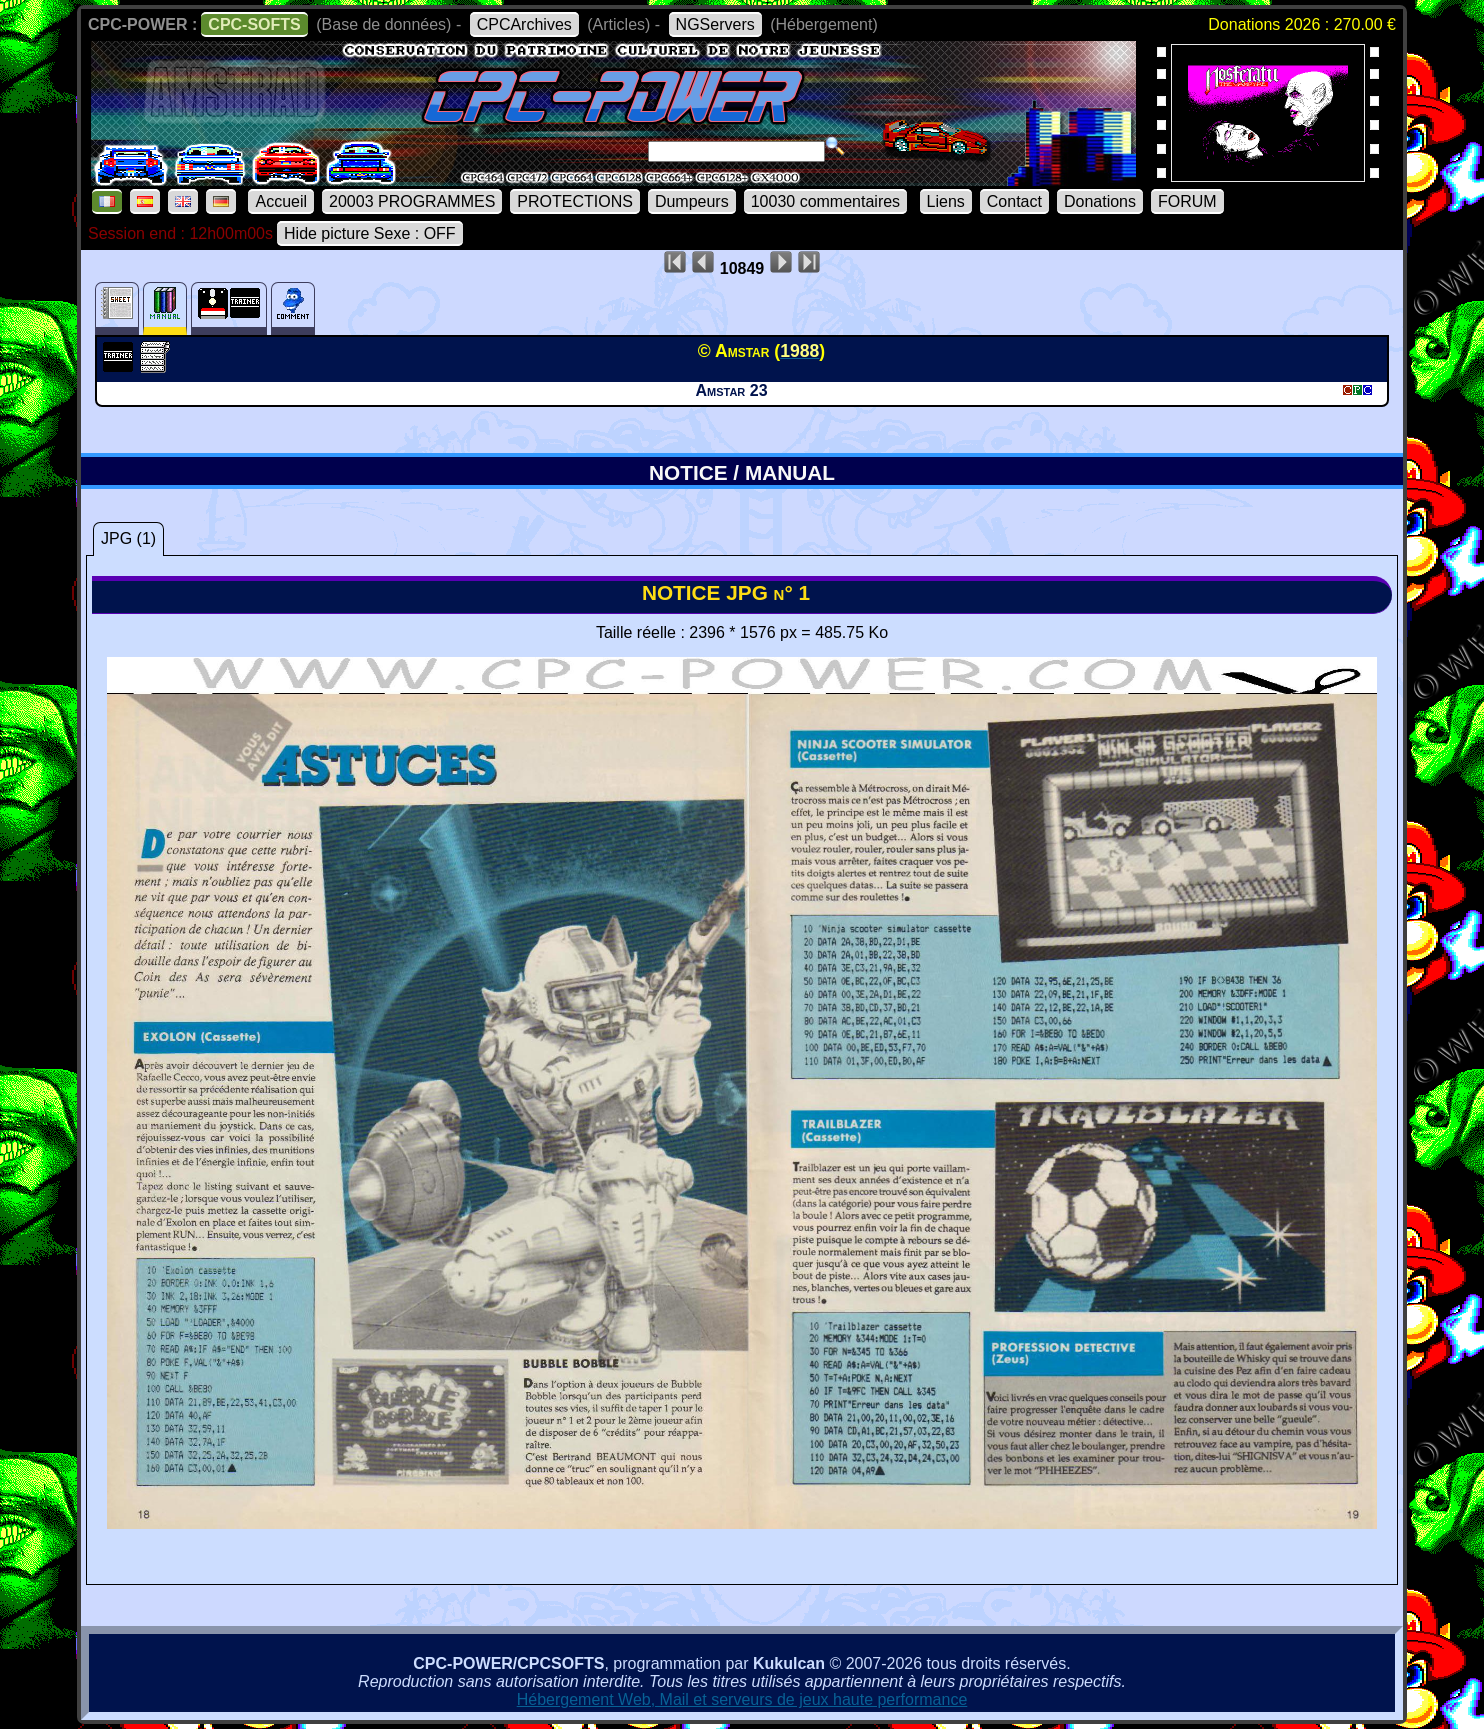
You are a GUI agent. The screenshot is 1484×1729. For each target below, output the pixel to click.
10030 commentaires (825, 201)
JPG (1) (128, 538)
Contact (1014, 201)
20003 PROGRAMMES (412, 201)
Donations (1100, 201)
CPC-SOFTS (254, 24)
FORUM (1187, 201)
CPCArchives (524, 24)
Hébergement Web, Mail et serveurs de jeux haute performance (742, 1699)
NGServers (715, 24)
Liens (946, 201)
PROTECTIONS (575, 201)
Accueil (281, 201)
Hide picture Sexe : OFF (370, 233)
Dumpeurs (692, 201)
